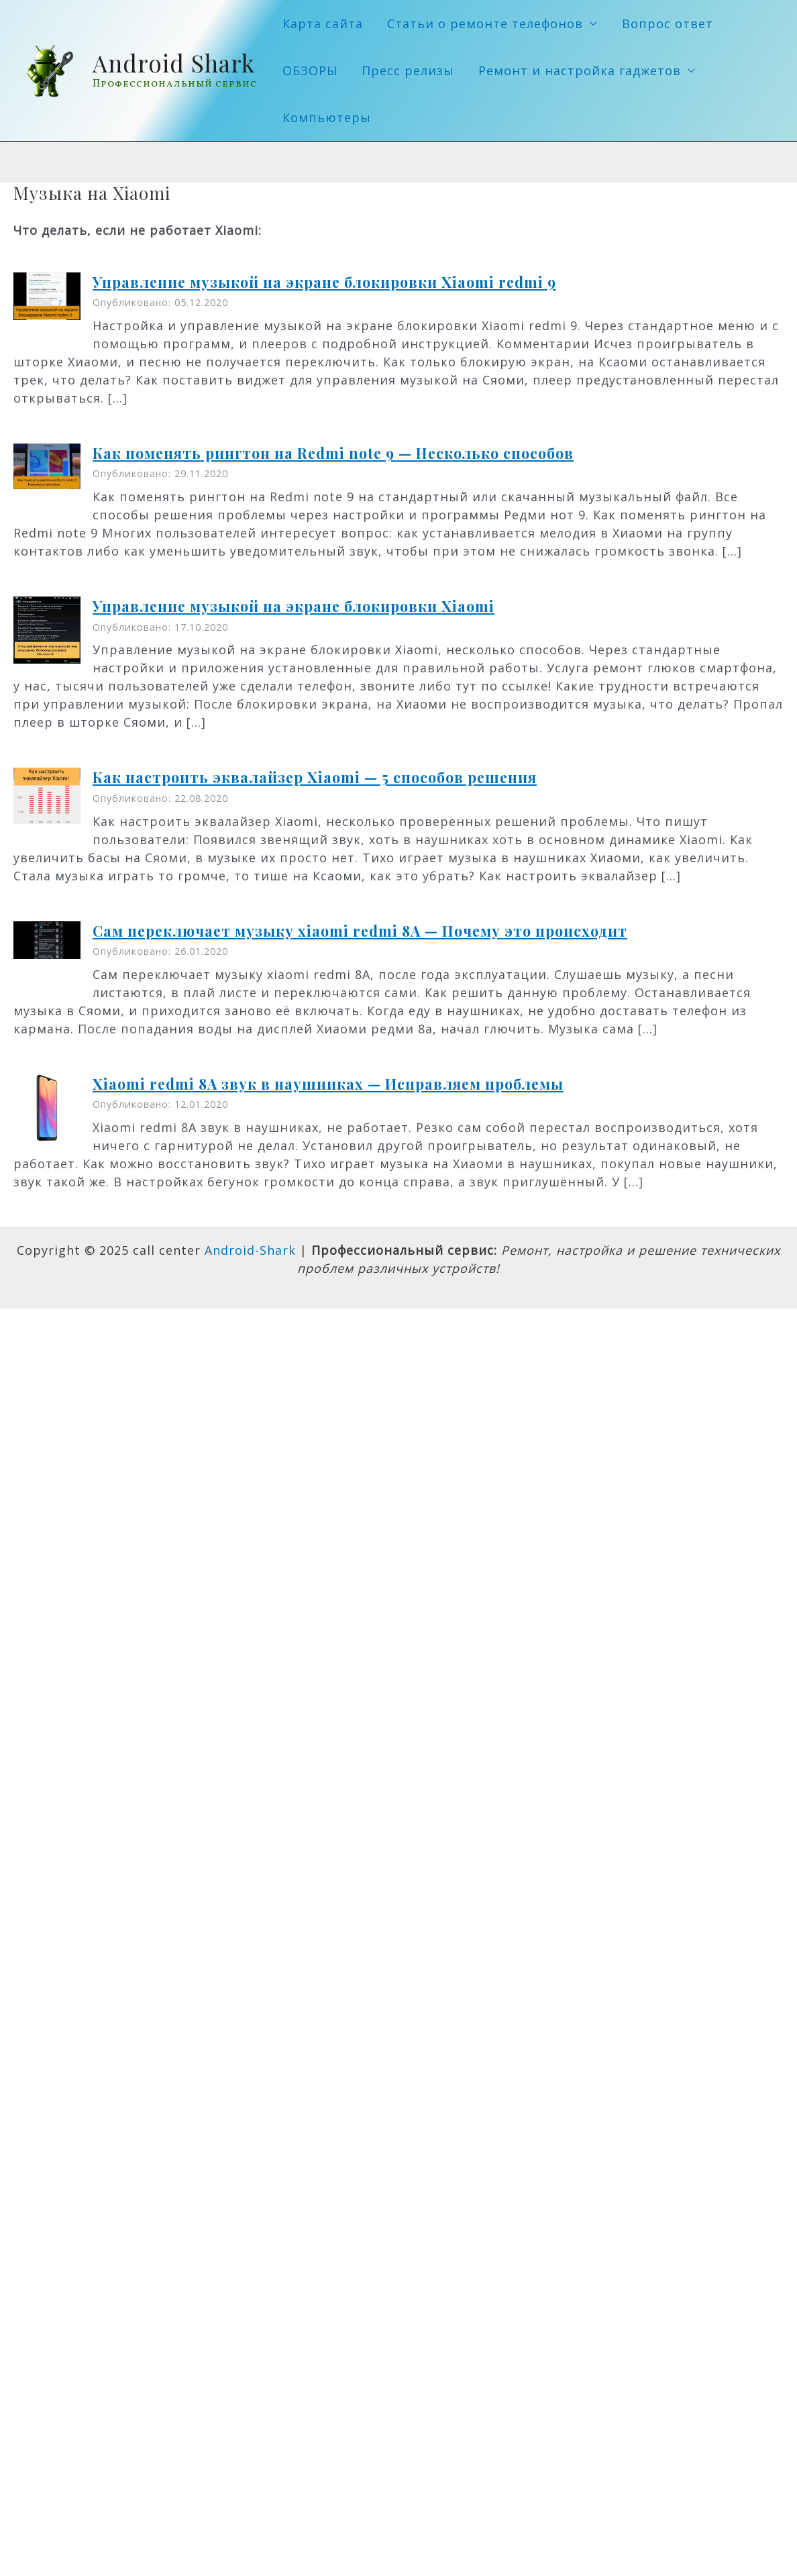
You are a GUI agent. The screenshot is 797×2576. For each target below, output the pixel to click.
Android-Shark (250, 1250)
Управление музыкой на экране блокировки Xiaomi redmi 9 (324, 281)
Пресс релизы (408, 70)
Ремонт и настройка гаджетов (579, 70)
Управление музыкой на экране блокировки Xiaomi (293, 606)
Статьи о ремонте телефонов (485, 23)
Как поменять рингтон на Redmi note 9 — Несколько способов (333, 453)
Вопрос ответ (667, 23)
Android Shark (174, 63)
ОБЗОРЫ (309, 70)
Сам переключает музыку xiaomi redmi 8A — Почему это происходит (360, 930)
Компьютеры (326, 117)
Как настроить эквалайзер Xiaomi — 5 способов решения (315, 777)
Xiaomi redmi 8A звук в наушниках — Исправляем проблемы (328, 1083)
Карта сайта (322, 23)
